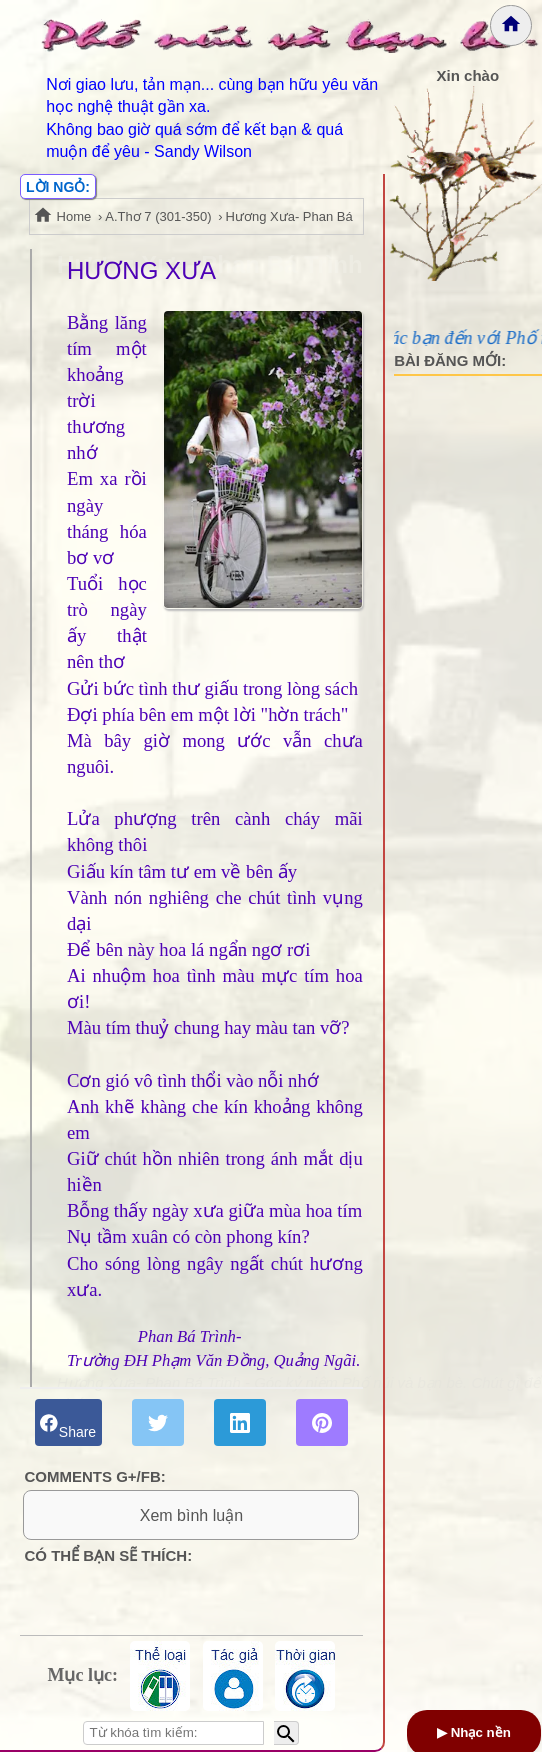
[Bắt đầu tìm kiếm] (286, 1733)
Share (68, 1422)
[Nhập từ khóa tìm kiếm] (173, 1733)
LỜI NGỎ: (58, 187)
